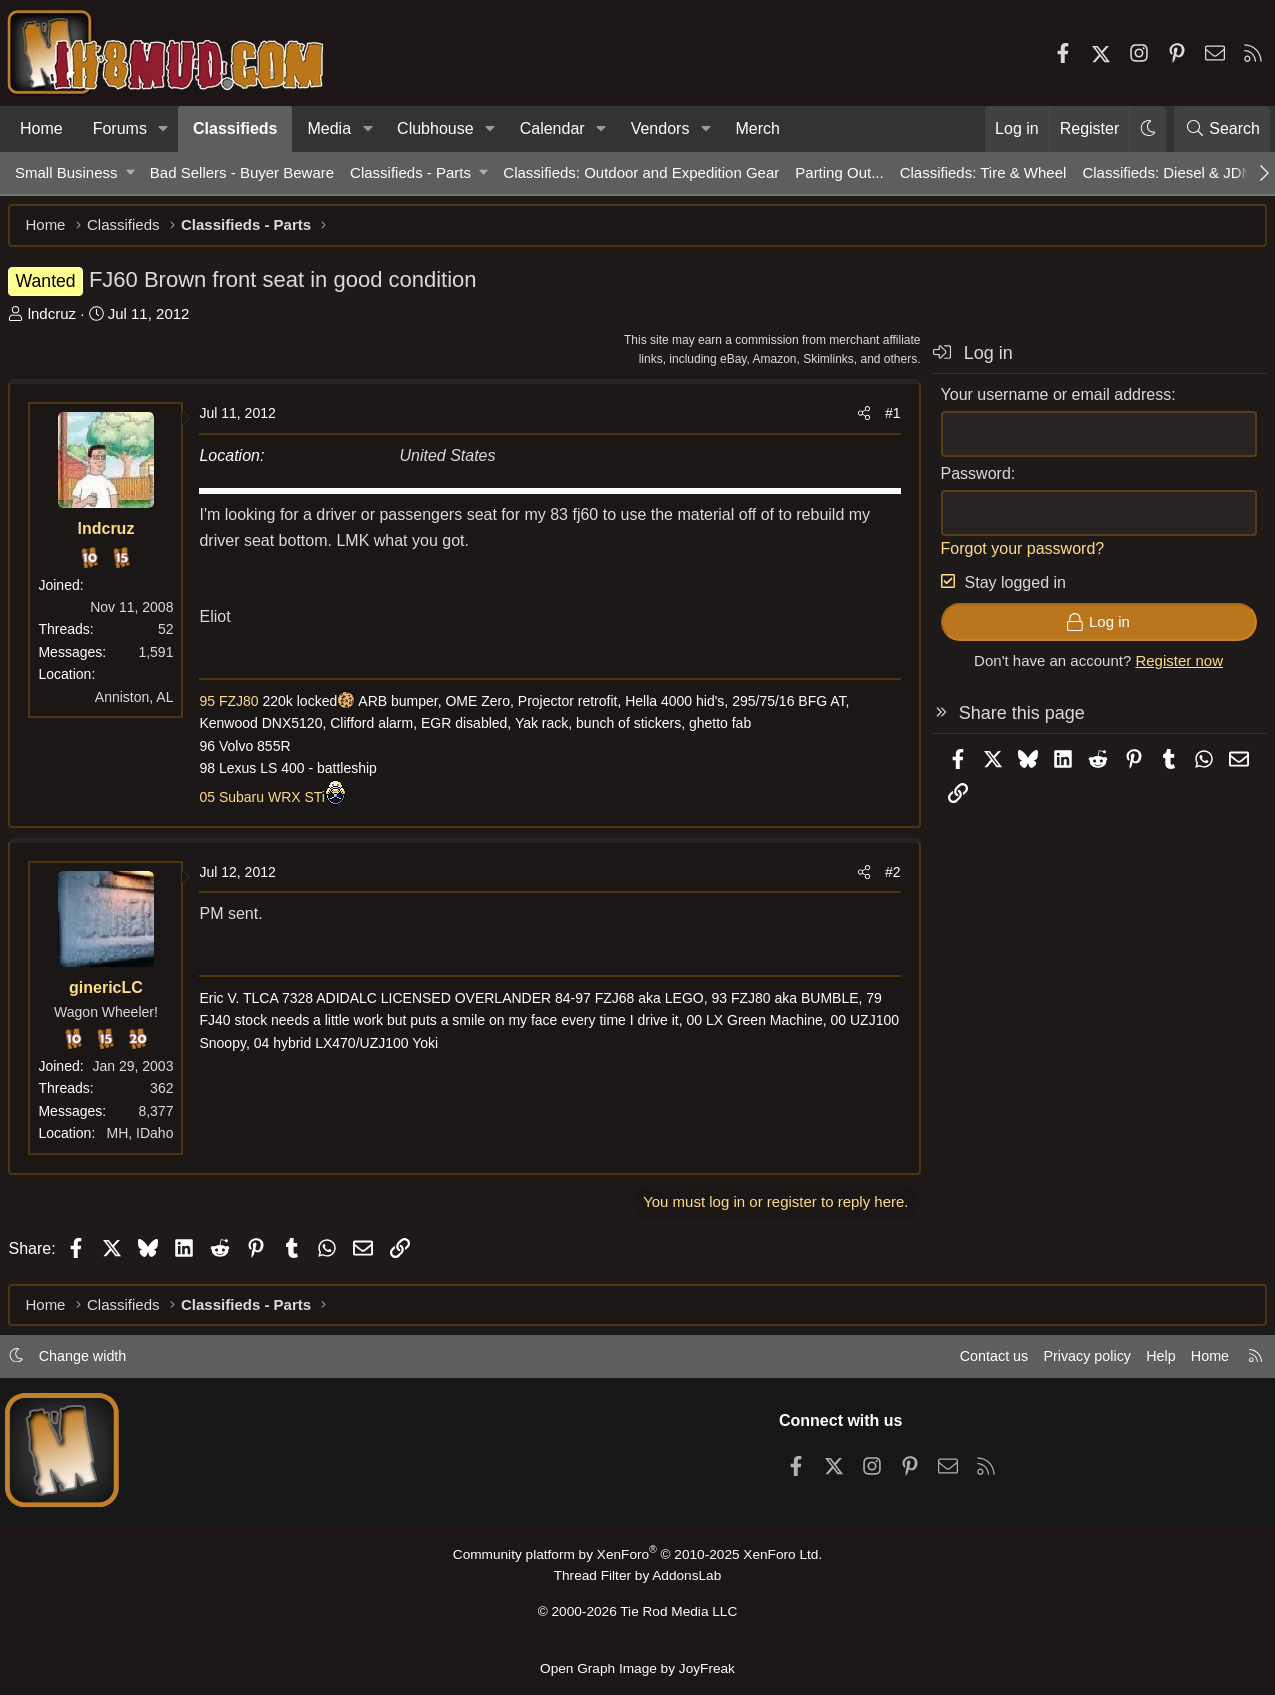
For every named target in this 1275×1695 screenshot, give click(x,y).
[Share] (857, 420)
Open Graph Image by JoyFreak (638, 1668)
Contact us (974, 1361)
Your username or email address (1049, 400)
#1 (886, 420)
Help (1148, 1361)
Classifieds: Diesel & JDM (1168, 172)
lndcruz (58, 319)
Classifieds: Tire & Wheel (983, 172)
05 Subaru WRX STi (269, 803)
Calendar (552, 128)
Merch (757, 128)
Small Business (66, 172)
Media (329, 128)
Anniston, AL (140, 703)
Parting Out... (839, 172)
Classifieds (235, 128)
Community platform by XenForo (637, 1559)
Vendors (660, 128)
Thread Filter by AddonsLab (638, 1580)
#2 (886, 879)
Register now (1173, 667)
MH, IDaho (146, 1140)
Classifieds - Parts (410, 172)
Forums (120, 128)
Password (969, 479)
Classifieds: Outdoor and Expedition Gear (641, 172)
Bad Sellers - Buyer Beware (242, 172)
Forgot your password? (1016, 554)
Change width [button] (96, 1361)
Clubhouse (435, 128)
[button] (163, 129)
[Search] (1222, 129)
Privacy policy (1071, 1361)
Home (41, 128)
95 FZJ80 (235, 708)
